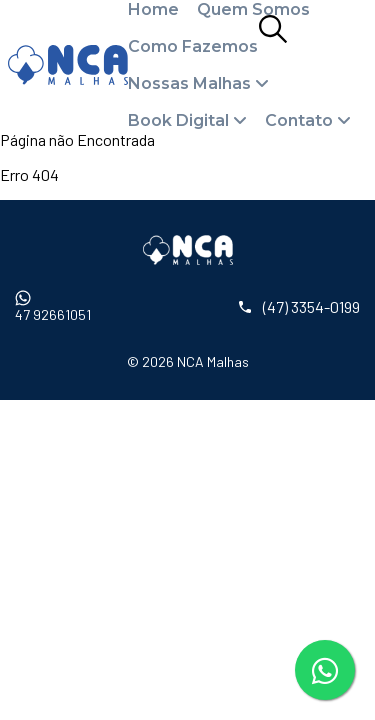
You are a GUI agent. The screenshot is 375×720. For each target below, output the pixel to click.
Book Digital (178, 120)
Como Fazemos (193, 46)
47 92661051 (53, 306)
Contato (299, 120)
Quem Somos (253, 9)
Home (153, 9)
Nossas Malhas (189, 83)
